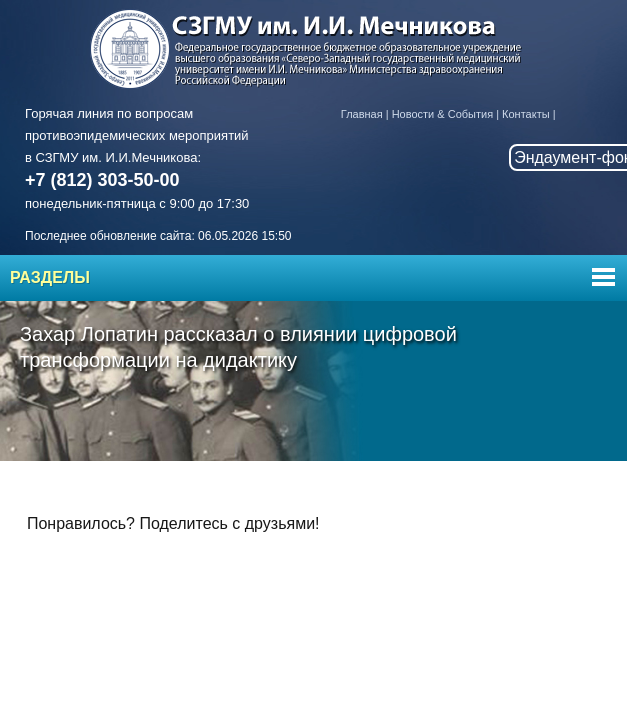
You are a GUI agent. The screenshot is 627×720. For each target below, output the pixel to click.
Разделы (50, 277)
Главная (362, 114)
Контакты (526, 114)
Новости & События (442, 114)
